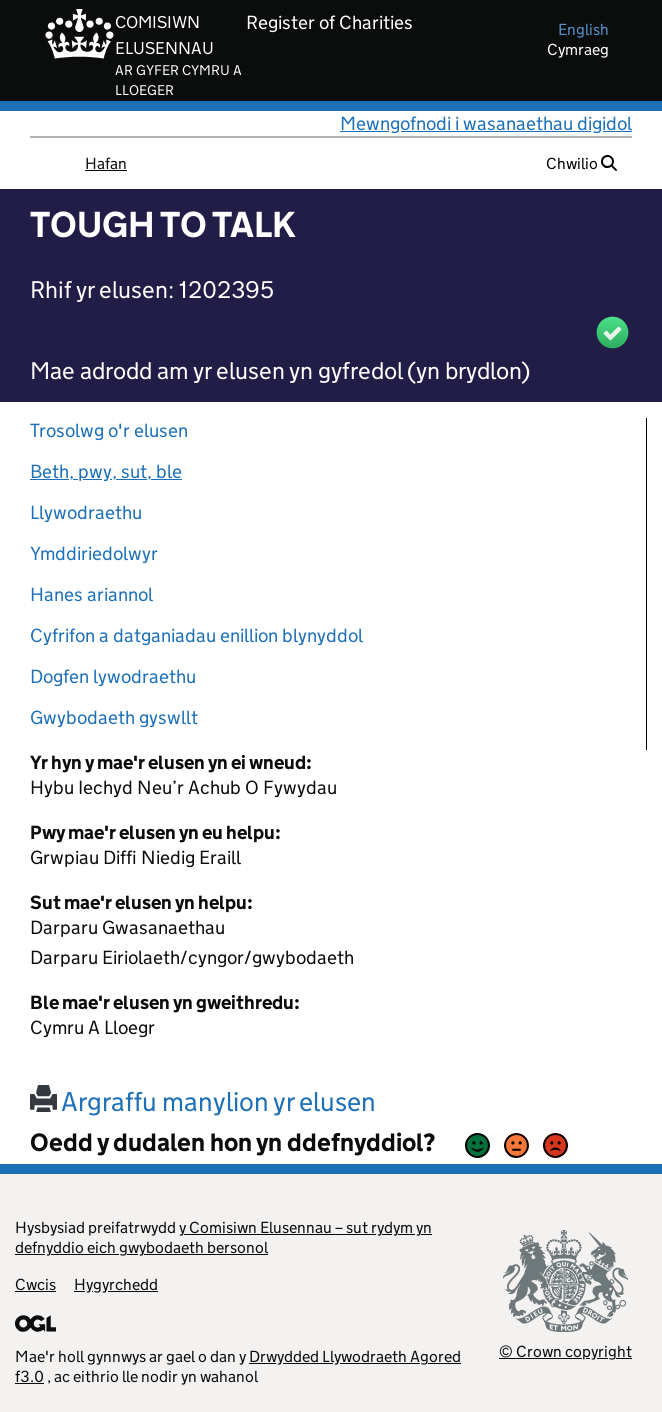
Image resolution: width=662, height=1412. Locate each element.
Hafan (106, 163)
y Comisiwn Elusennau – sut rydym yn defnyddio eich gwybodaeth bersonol (223, 1237)
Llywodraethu (86, 512)
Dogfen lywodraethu (113, 676)
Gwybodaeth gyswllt (114, 717)
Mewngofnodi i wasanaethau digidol (486, 123)
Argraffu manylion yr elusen (203, 1101)
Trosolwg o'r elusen (109, 430)
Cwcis (35, 1284)
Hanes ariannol (91, 594)
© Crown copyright (565, 1351)
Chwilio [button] (581, 163)
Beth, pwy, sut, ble (106, 471)
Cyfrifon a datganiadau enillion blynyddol (196, 635)
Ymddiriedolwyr (94, 553)
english (583, 29)
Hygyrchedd (116, 1284)
